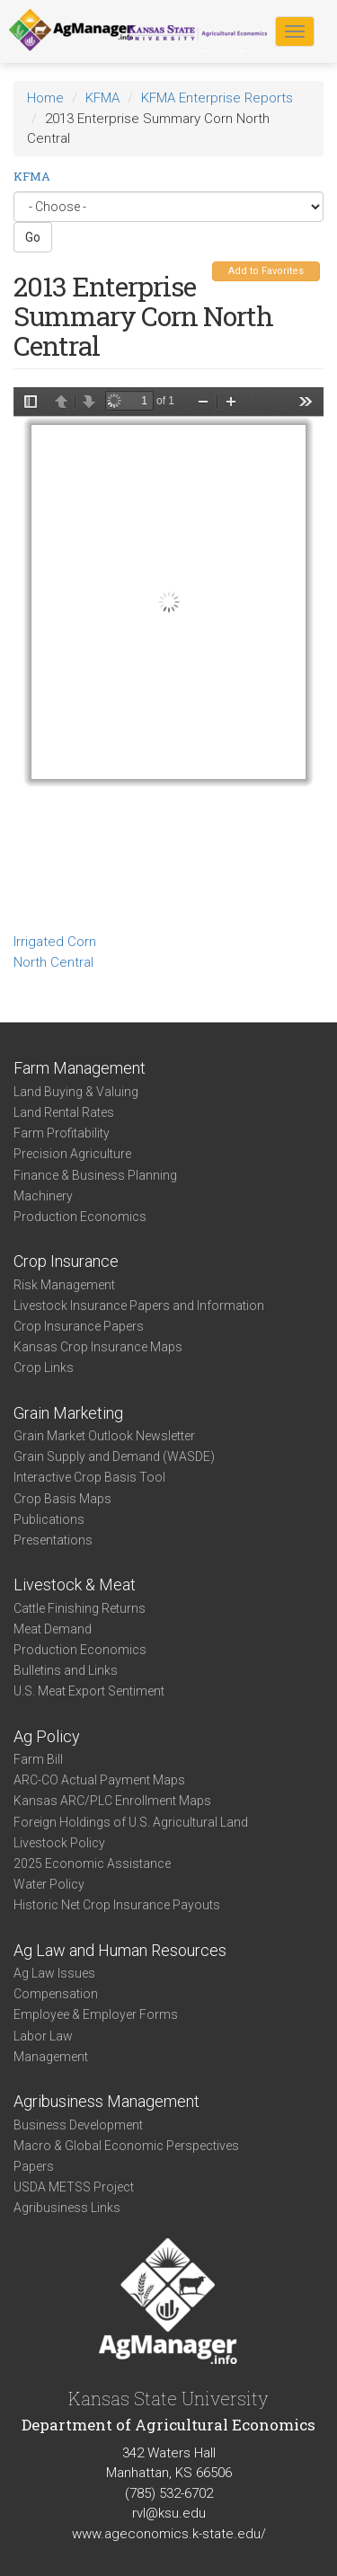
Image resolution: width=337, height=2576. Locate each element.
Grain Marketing (68, 1412)
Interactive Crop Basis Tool (89, 1477)
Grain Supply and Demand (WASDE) (114, 1456)
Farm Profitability (61, 1133)
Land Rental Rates (63, 1112)
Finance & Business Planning (95, 1175)
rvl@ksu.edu (169, 2513)
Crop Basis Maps (62, 1499)
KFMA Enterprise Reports (217, 98)
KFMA (102, 98)
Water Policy (48, 1884)
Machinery (43, 1196)
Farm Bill (38, 1759)
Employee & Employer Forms (95, 2014)
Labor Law (43, 2036)
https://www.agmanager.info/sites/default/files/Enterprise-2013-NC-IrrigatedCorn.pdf (168, 656)
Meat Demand (52, 1629)
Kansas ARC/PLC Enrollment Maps (112, 1800)
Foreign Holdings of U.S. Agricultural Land (130, 1822)
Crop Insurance (66, 1261)
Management (50, 2056)
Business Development (78, 2125)
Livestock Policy (59, 1843)
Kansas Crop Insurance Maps (97, 1347)
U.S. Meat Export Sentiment (88, 1691)
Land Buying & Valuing (75, 1091)
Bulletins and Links (65, 1670)
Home (45, 98)
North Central (53, 962)
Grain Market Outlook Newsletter (104, 1436)
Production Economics (79, 1216)
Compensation (55, 1994)
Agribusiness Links (66, 2207)
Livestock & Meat (74, 1584)
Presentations (53, 1540)
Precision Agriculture (72, 1153)
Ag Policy (46, 1736)
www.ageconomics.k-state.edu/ (169, 2534)
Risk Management (64, 1285)
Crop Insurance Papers (78, 1326)
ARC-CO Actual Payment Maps (99, 1780)
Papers (33, 2166)
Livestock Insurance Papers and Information (138, 1305)
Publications (48, 1519)
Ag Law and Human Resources (119, 1950)
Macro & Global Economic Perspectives (126, 2145)
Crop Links (43, 1367)
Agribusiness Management (106, 2101)
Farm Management (79, 1067)
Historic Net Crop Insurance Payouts (116, 1905)
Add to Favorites (266, 271)
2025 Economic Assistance (92, 1863)
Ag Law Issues (54, 1973)
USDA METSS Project (73, 2187)
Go (32, 237)
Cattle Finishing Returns (79, 1608)
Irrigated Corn (54, 942)
